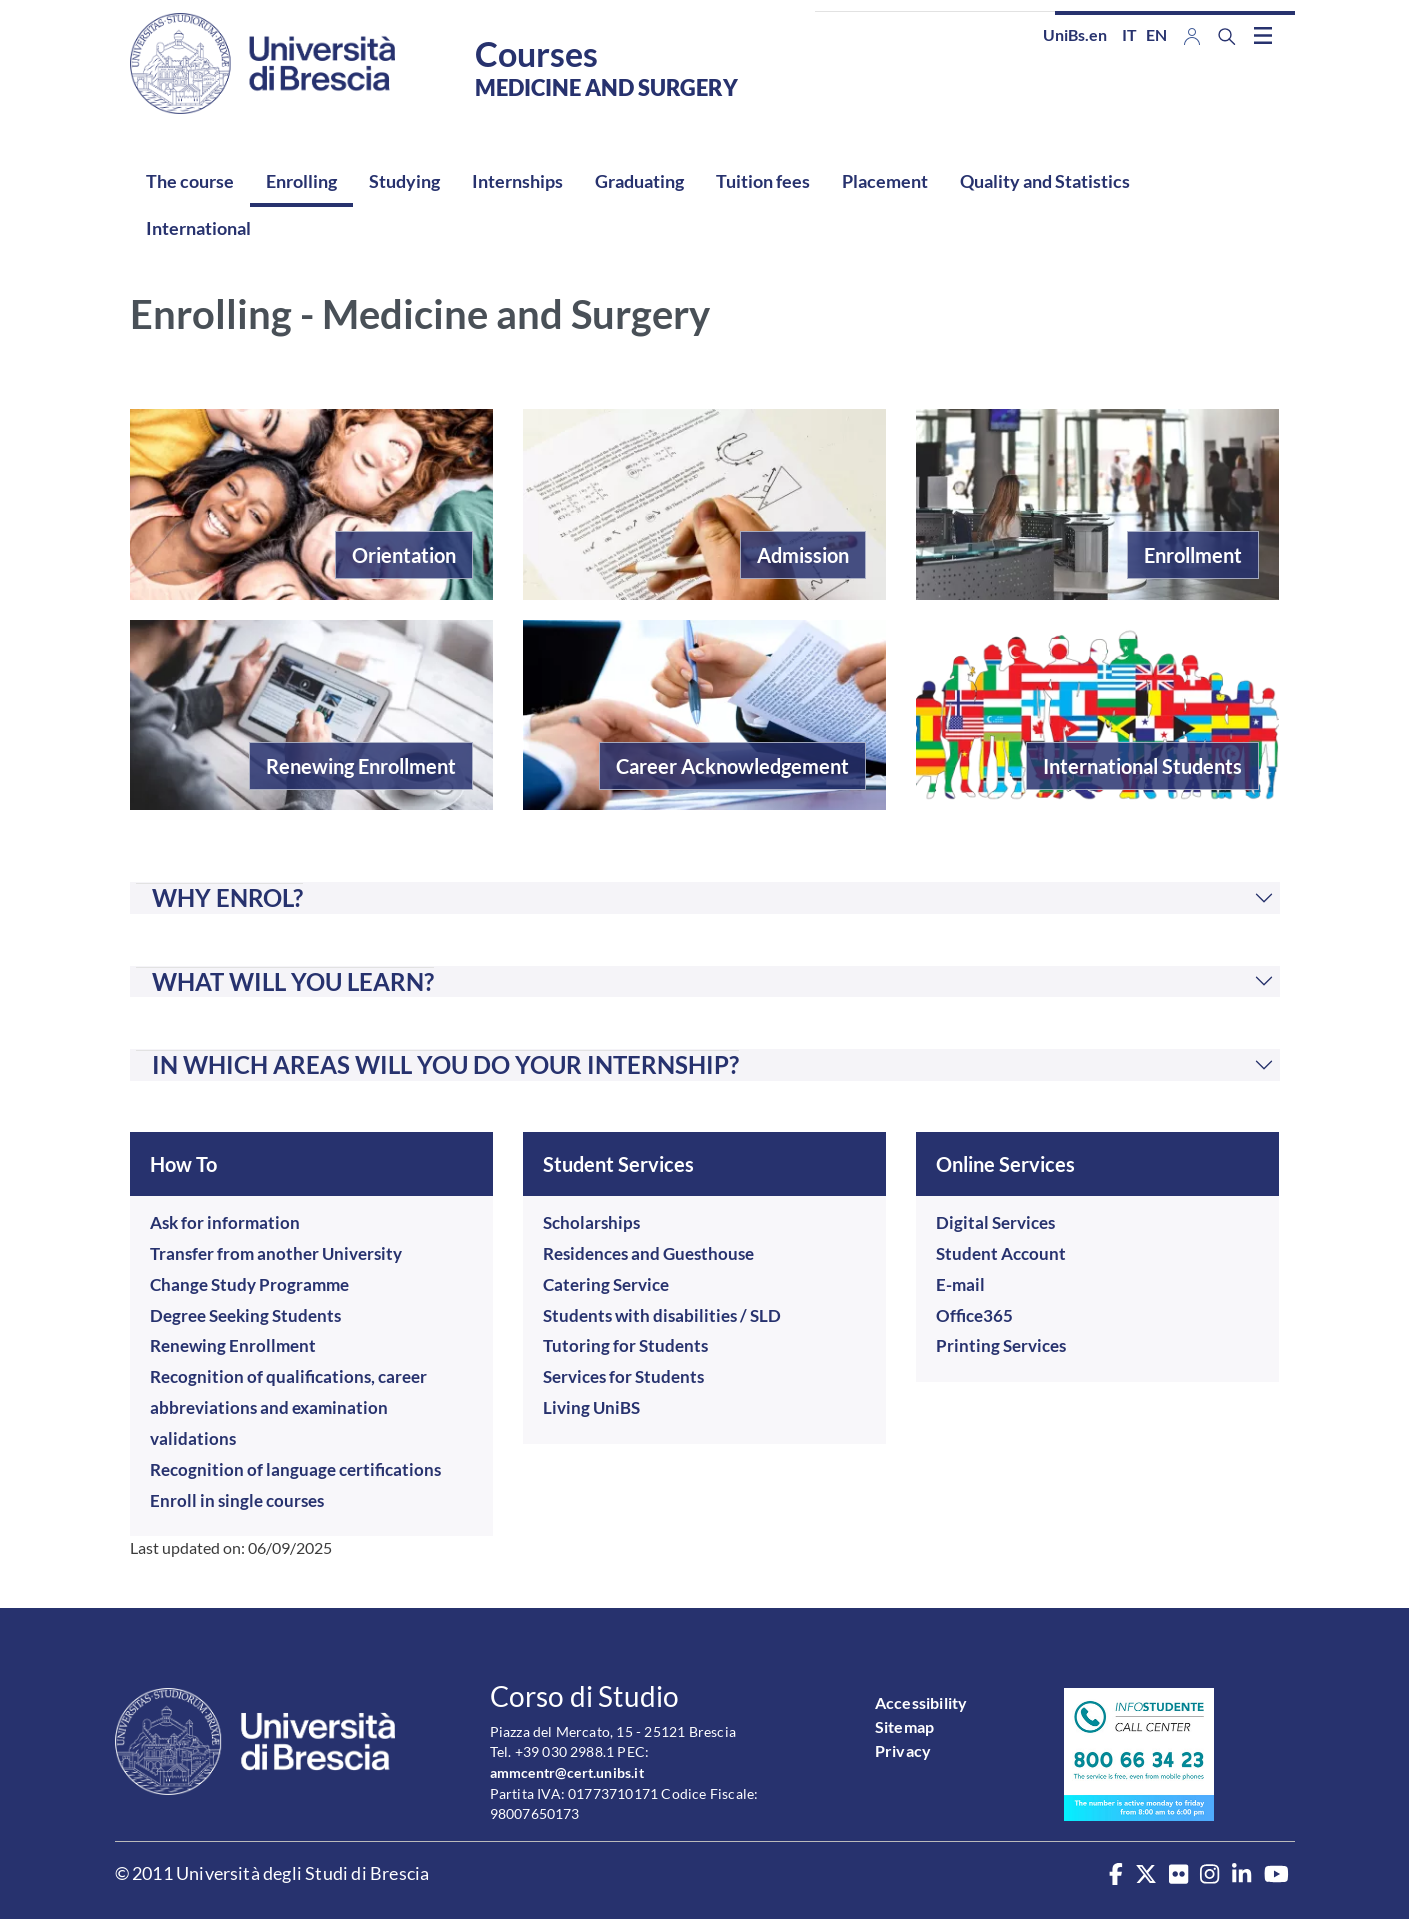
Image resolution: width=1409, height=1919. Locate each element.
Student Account (1001, 1253)
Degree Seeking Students (245, 1315)
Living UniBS (591, 1407)
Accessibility (921, 1702)
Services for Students (623, 1376)
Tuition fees (763, 181)
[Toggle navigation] (1263, 35)
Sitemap (904, 1726)
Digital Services (995, 1222)
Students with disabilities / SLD (662, 1315)
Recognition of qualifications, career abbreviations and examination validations (288, 1407)
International (198, 228)
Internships (517, 181)
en (1156, 34)
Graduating (639, 181)
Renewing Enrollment (361, 766)
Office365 (974, 1315)
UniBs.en (1075, 34)
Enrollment (1193, 555)
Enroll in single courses (237, 1500)
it (1129, 34)
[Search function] (1227, 36)
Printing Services (1001, 1345)
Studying (404, 181)
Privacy (903, 1750)
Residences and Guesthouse (648, 1253)
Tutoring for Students (625, 1345)
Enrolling (301, 181)
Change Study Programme (249, 1284)
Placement (885, 181)
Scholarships (591, 1222)
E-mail (960, 1284)
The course (190, 181)
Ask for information (225, 1222)
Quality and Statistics (1045, 181)
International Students (1142, 766)
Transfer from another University (276, 1253)
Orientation (404, 555)
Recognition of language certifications (295, 1469)
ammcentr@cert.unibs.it (567, 1772)
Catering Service (606, 1284)
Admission (803, 555)
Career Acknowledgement (732, 766)
